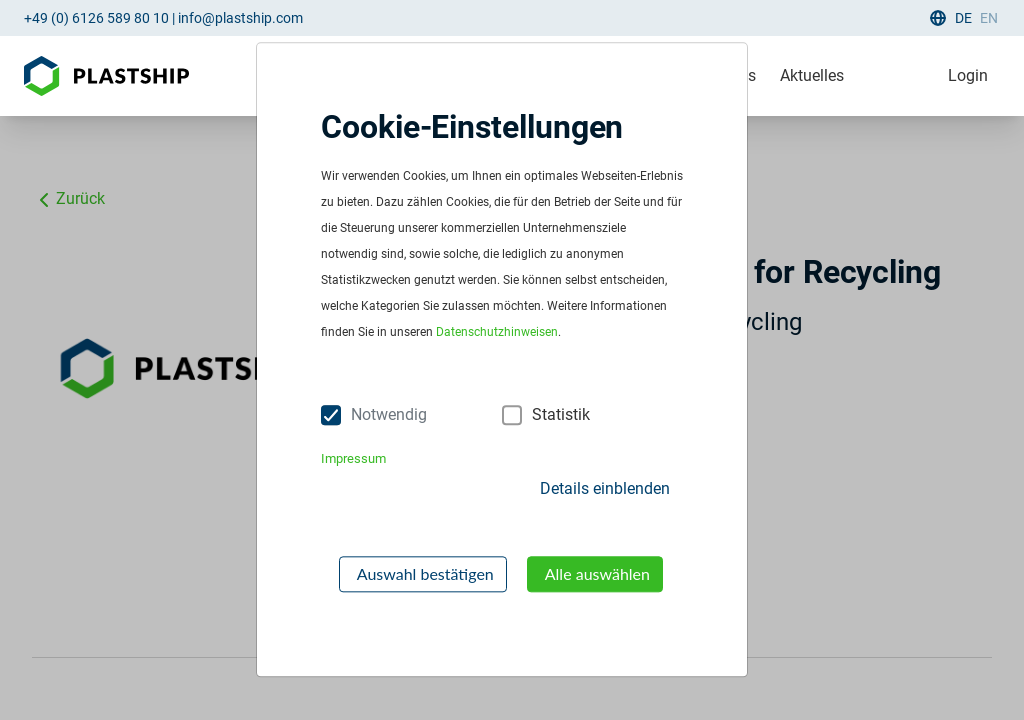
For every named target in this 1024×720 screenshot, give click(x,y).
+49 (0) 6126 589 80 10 (96, 18)
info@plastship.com (240, 18)
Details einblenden (605, 488)
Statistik (561, 414)
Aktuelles (812, 75)
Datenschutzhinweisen (497, 333)
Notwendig (389, 414)
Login (968, 75)
